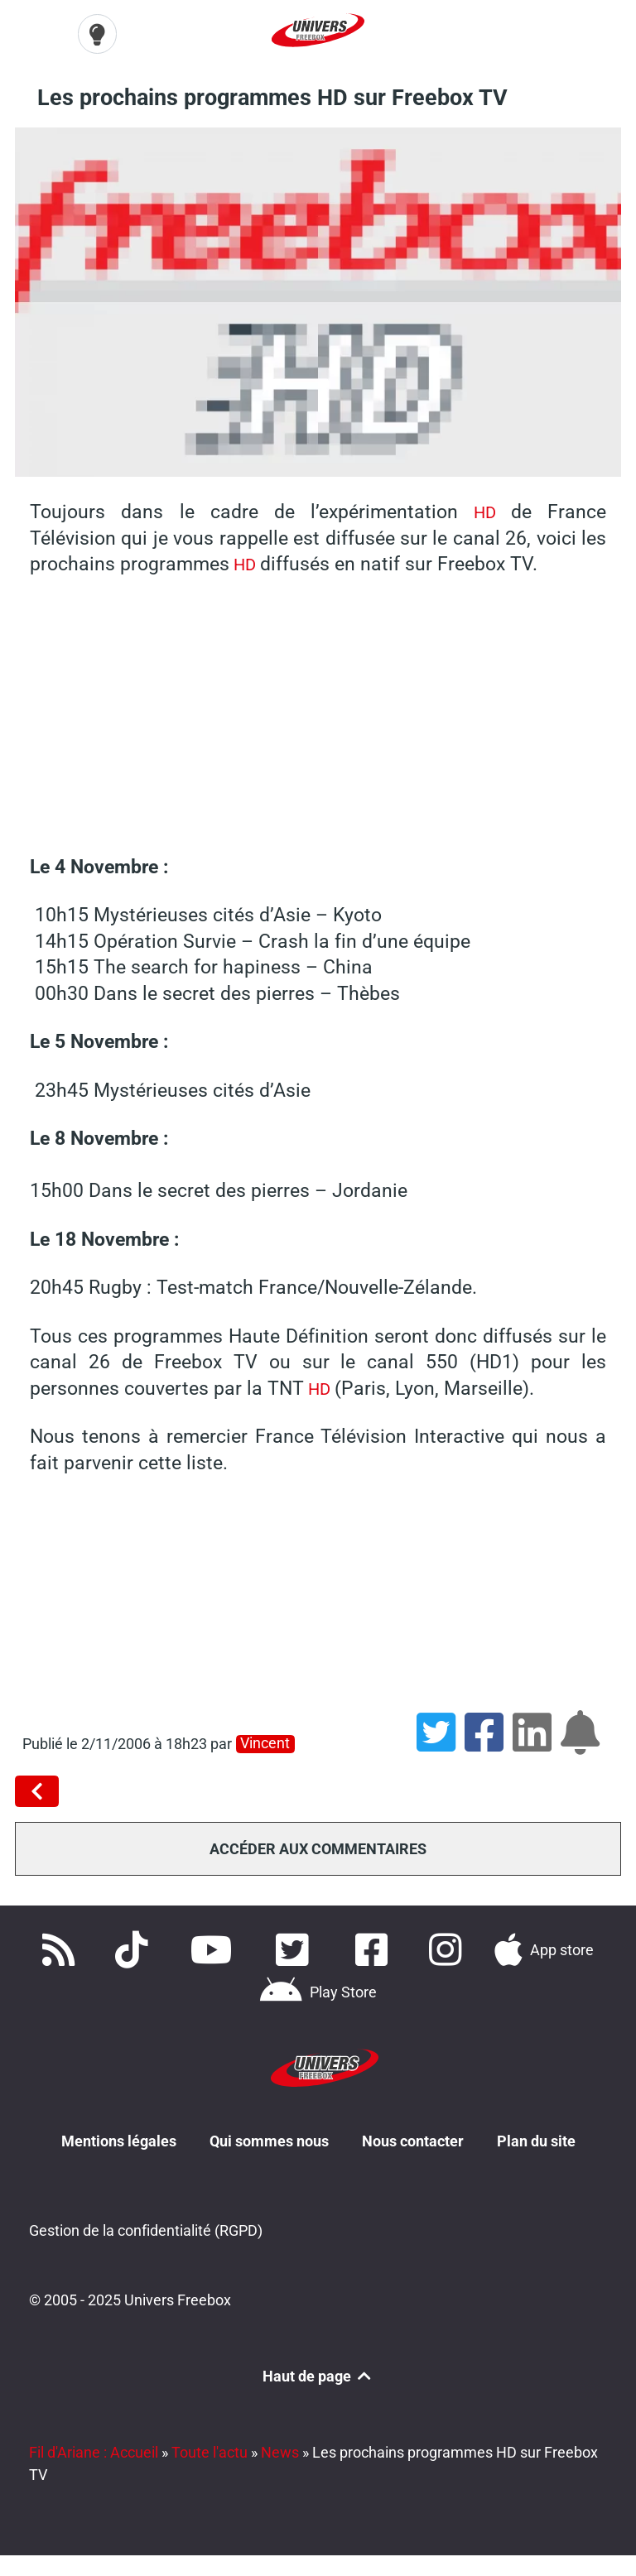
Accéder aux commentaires (318, 1846)
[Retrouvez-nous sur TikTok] (135, 1947)
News (280, 2449)
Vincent (265, 1741)
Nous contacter (413, 2137)
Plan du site (536, 2137)
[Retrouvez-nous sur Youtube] (215, 1947)
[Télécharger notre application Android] (317, 1990)
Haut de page (318, 2373)
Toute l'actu (209, 2449)
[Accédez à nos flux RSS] (61, 1947)
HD (483, 510)
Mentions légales (118, 2137)
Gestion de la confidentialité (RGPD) (146, 2228)
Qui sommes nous (269, 2137)
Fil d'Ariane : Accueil (93, 2449)
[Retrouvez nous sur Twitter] (296, 1947)
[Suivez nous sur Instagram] (448, 1947)
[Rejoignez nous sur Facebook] (376, 1947)
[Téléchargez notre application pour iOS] (544, 1947)
